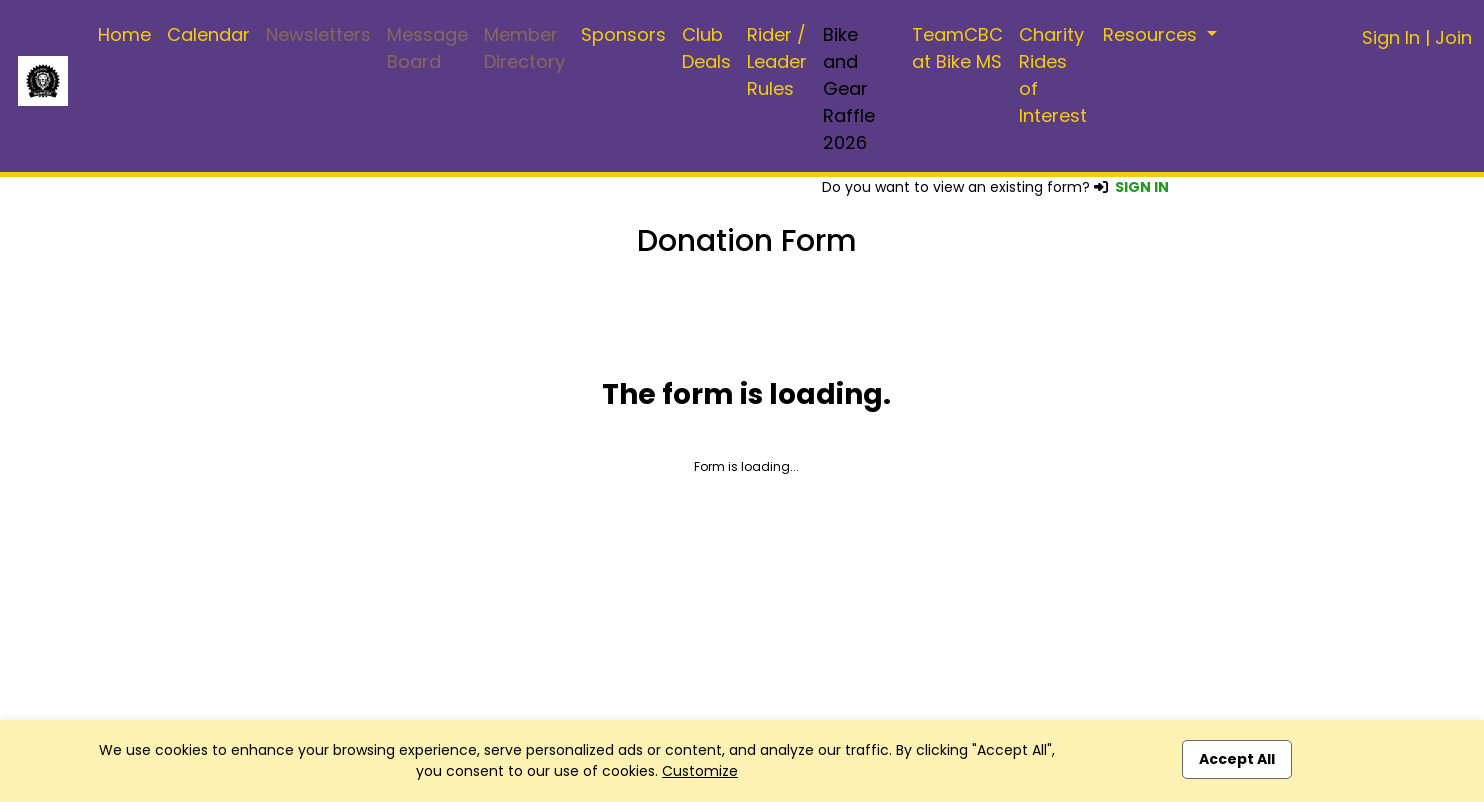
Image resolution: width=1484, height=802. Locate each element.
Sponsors (623, 34)
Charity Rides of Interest (1053, 75)
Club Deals (706, 48)
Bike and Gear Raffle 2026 (849, 88)
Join (1453, 37)
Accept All (1237, 759)
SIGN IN (1142, 187)
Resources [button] (1152, 34)
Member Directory (524, 48)
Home (124, 34)
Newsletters (318, 34)
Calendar (208, 34)
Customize (700, 771)
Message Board (427, 48)
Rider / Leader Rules (777, 61)
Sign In (1391, 37)
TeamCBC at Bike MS (957, 48)
